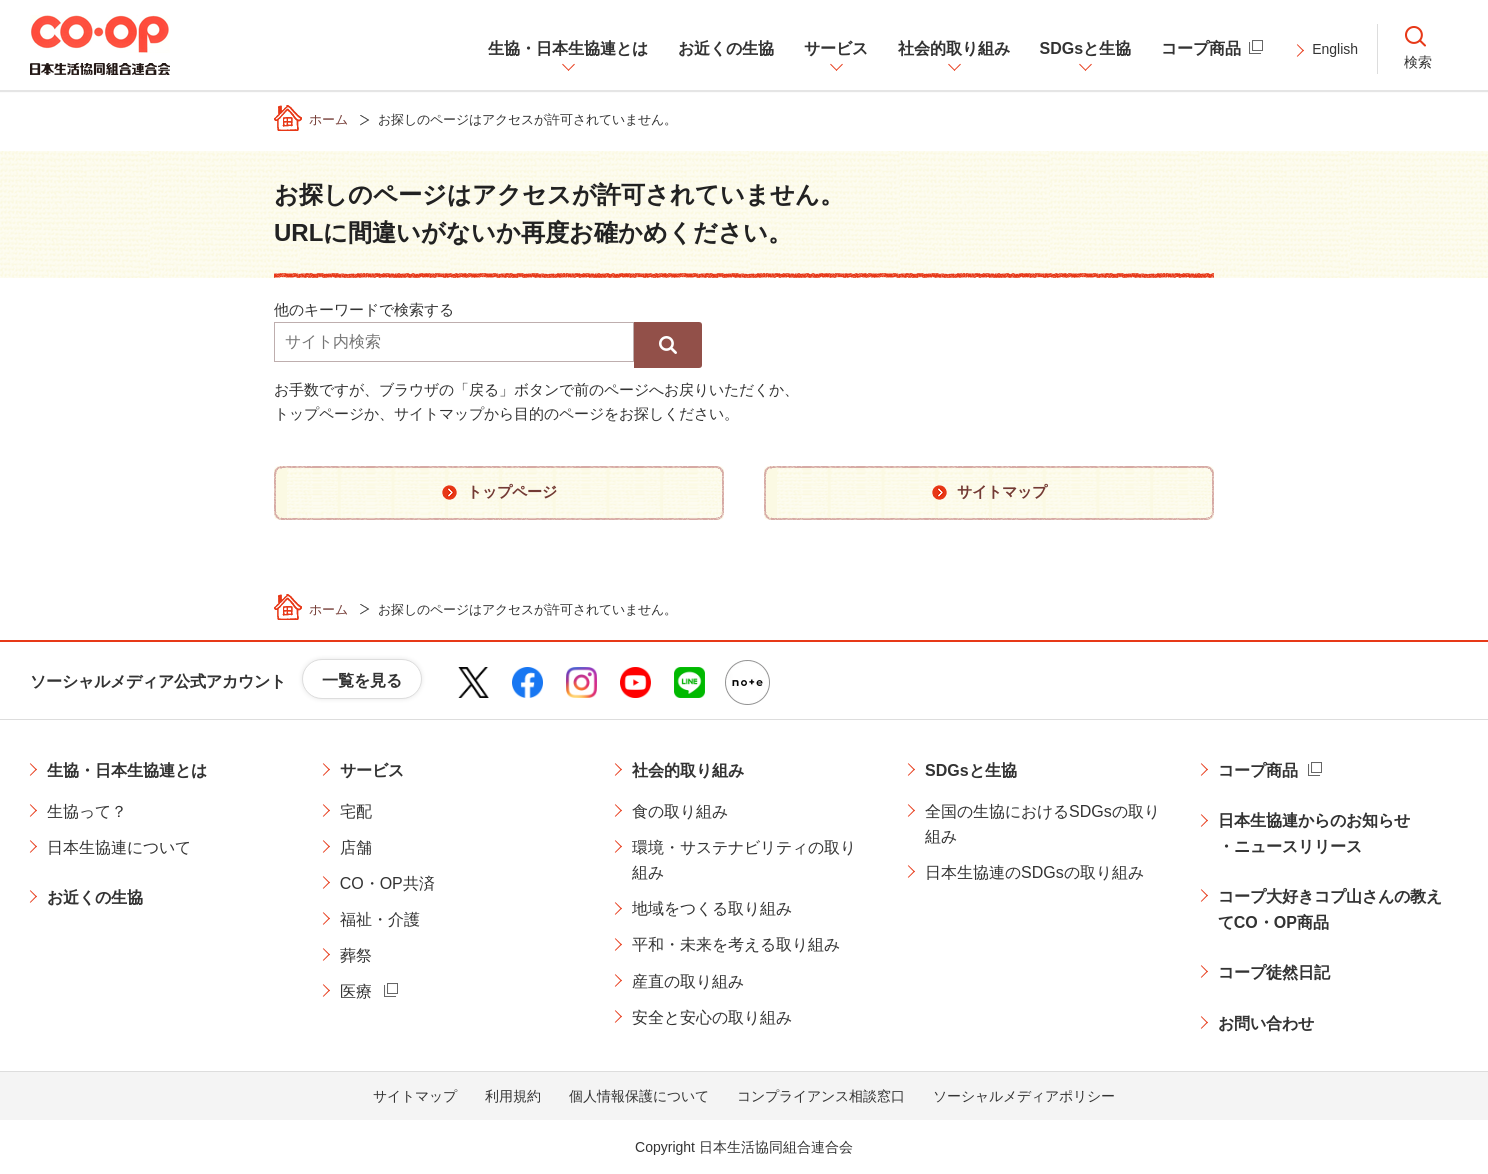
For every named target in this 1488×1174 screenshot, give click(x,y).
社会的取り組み (688, 770)
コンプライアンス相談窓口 (821, 1096)
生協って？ (87, 811)
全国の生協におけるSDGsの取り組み (1042, 824)
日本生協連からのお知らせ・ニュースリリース (1314, 833)
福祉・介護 (380, 919)
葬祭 (356, 955)
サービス (372, 770)
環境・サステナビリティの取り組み (744, 860)
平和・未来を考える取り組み (736, 944)
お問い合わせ (1266, 1023)
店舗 (356, 847)
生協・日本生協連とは (127, 770)
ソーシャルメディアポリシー (1024, 1096)
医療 (356, 991)
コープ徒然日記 (1274, 972)
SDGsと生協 (971, 770)
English (1335, 49)
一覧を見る (362, 680)
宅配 (356, 811)
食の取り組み (680, 811)
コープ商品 (1258, 770)
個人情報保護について (639, 1096)
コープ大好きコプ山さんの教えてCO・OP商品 (1330, 909)
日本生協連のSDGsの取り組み (1034, 872)
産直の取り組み (688, 981)
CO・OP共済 (387, 883)
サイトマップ (415, 1096)
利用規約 (513, 1096)
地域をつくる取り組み (712, 908)
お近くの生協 (95, 897)
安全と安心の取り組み (712, 1017)
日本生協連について (119, 847)
